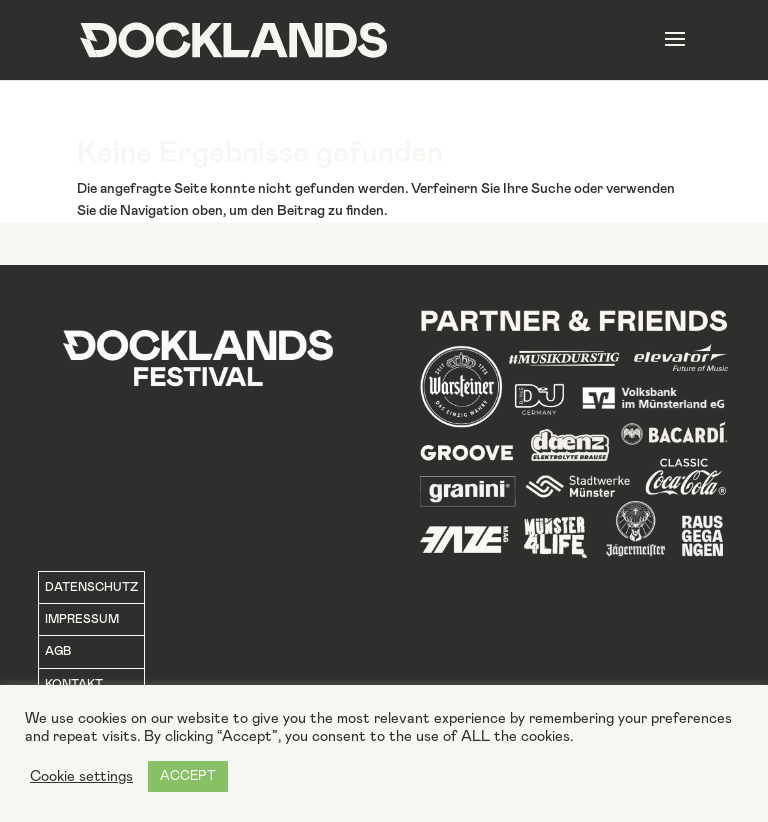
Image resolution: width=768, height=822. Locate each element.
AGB (58, 651)
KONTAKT (74, 684)
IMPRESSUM (82, 619)
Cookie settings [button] (81, 776)
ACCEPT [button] (188, 776)
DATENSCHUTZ (91, 587)
